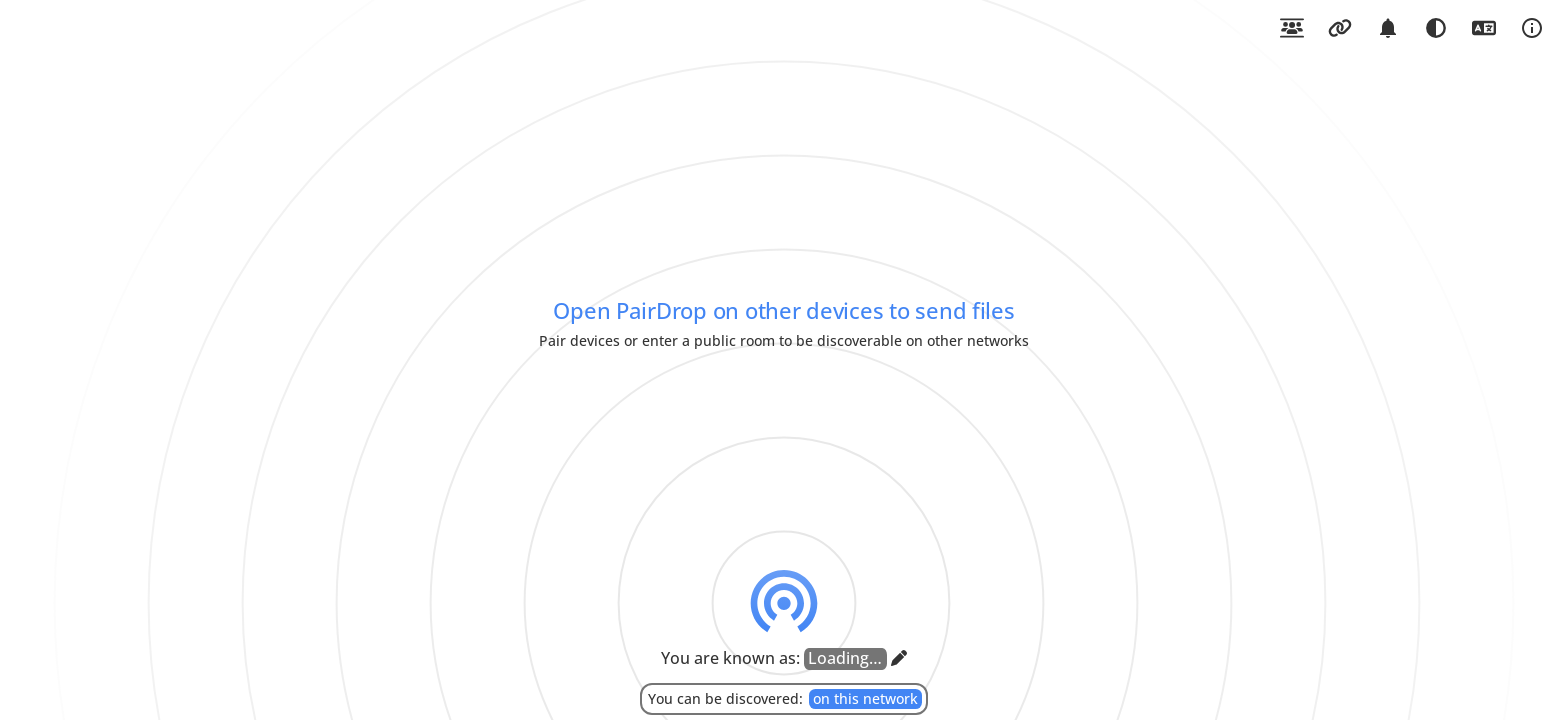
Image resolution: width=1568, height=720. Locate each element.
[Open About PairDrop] (1532, 28)
